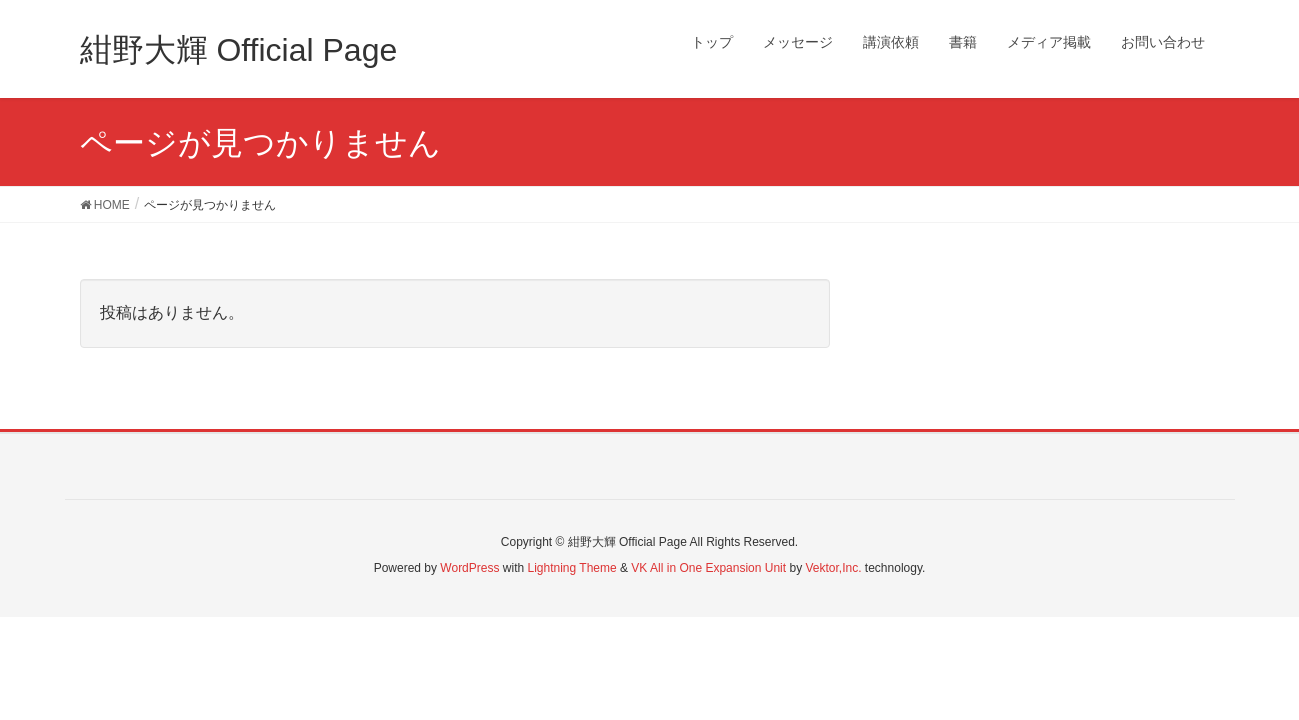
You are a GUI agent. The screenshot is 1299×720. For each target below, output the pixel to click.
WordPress (469, 568)
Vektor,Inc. (833, 568)
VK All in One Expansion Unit (708, 568)
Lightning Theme (572, 568)
